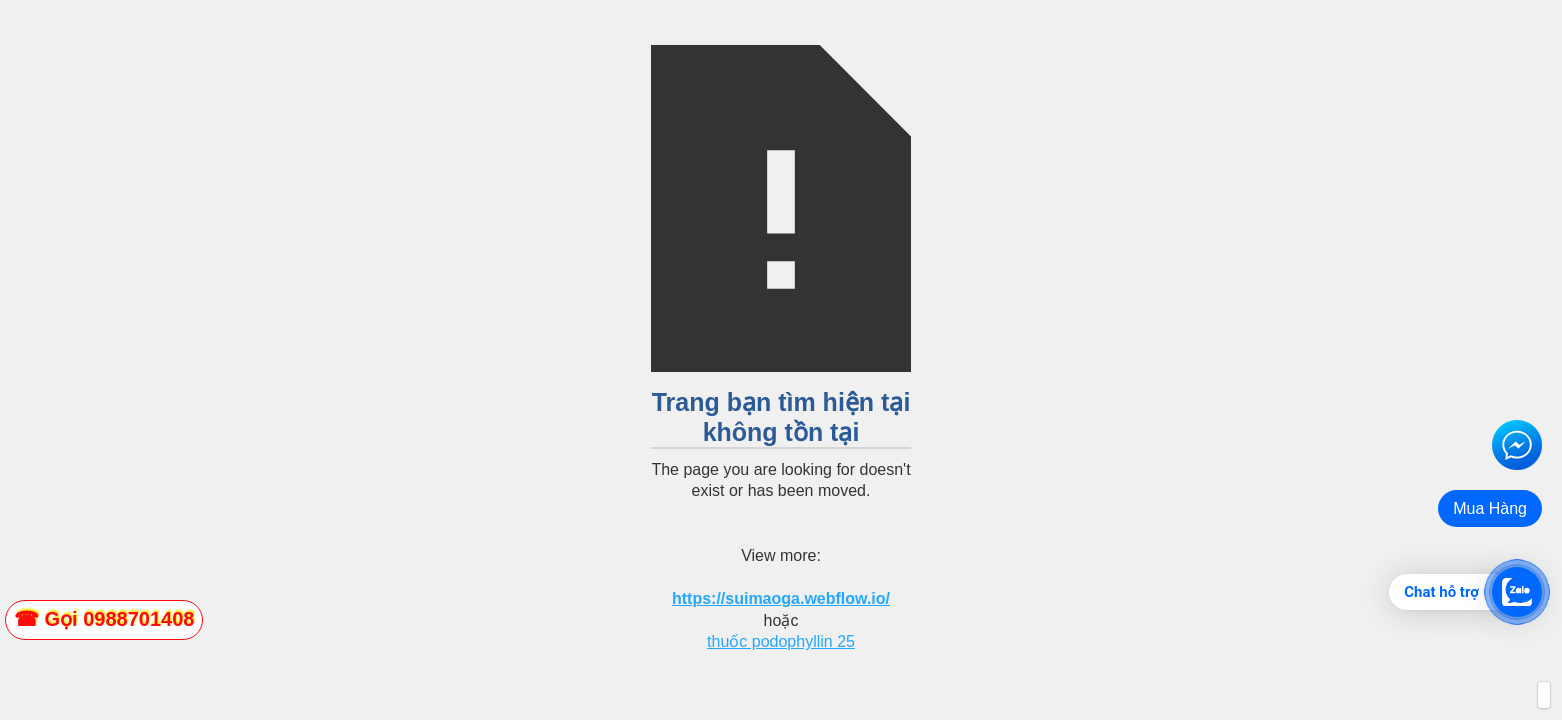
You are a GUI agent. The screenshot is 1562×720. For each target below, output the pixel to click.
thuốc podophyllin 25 (781, 641)
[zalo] (104, 620)
